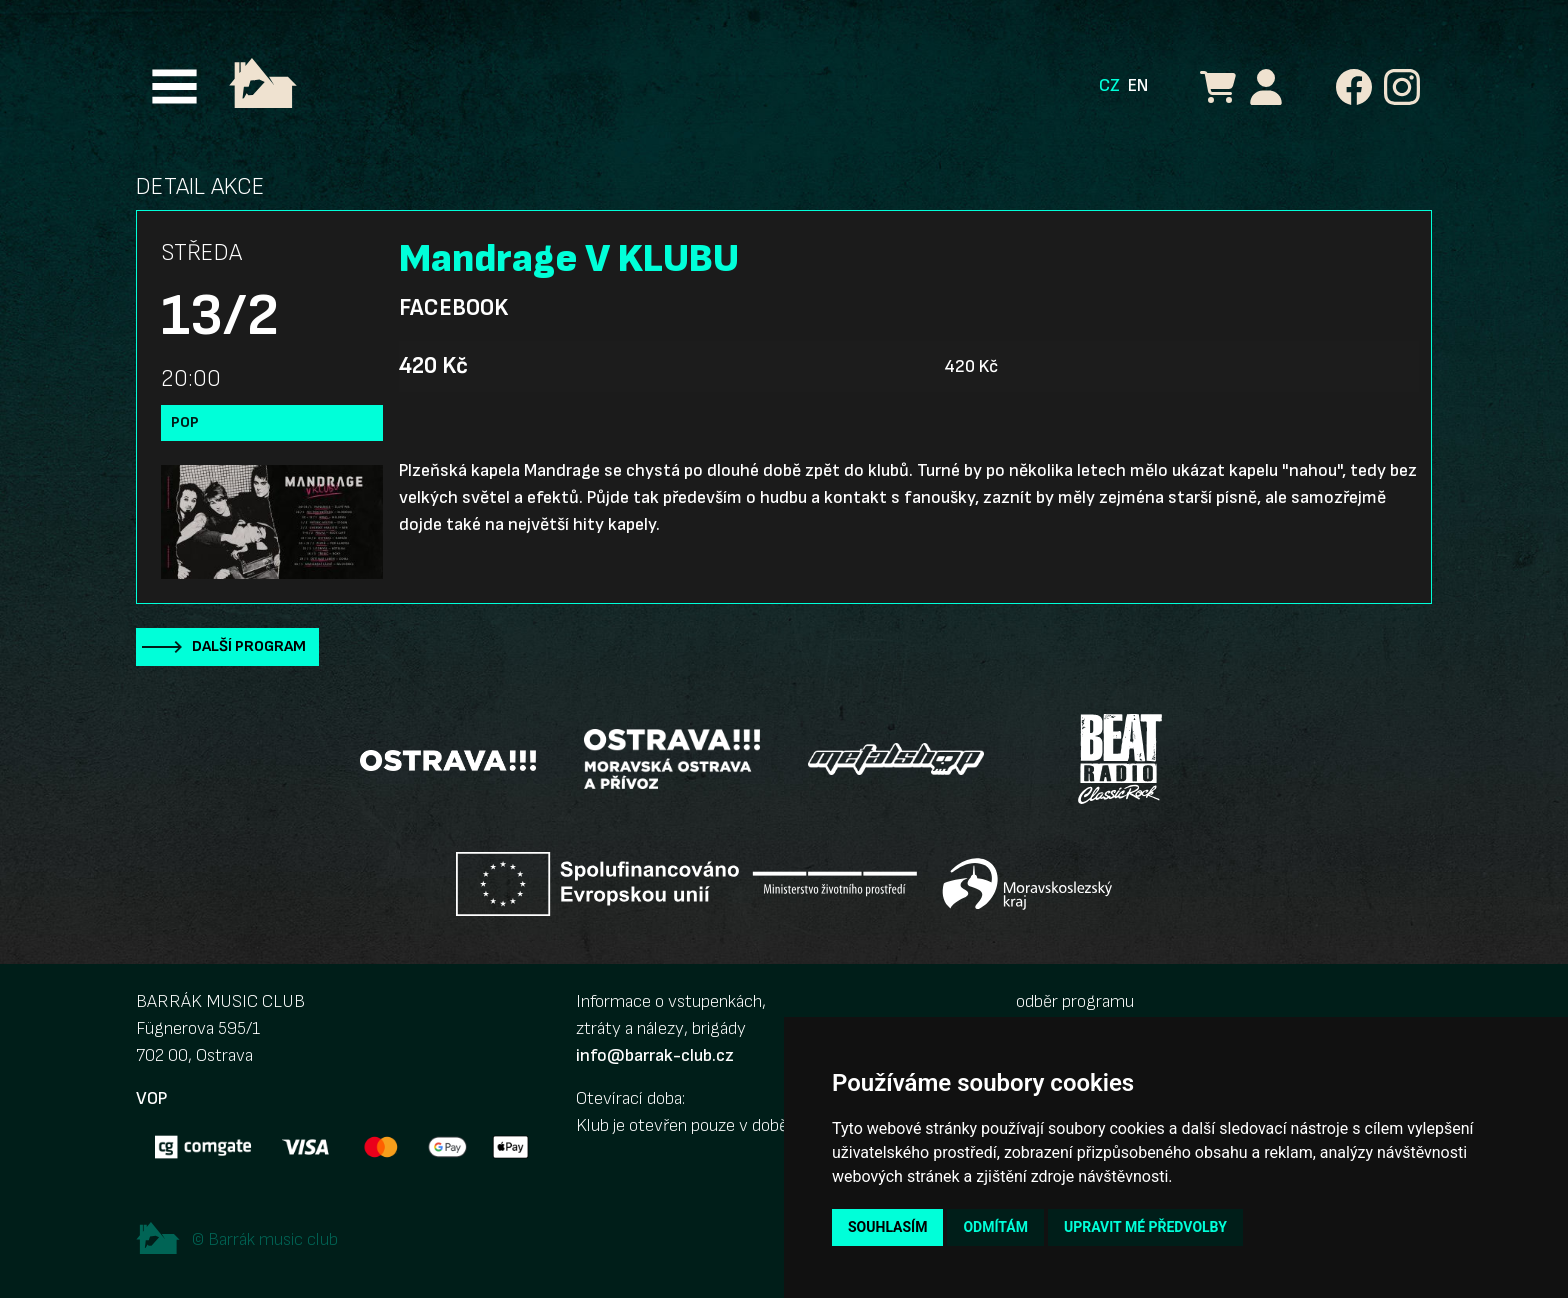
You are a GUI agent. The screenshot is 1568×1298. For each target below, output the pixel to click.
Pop (185, 422)
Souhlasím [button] (887, 1227)
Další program (249, 646)
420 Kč (433, 366)
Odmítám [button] (995, 1227)
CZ (1109, 85)
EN (1138, 85)
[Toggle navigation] (174, 86)
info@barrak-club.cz (655, 1055)
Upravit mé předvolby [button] (1145, 1227)
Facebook (453, 308)
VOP (151, 1098)
